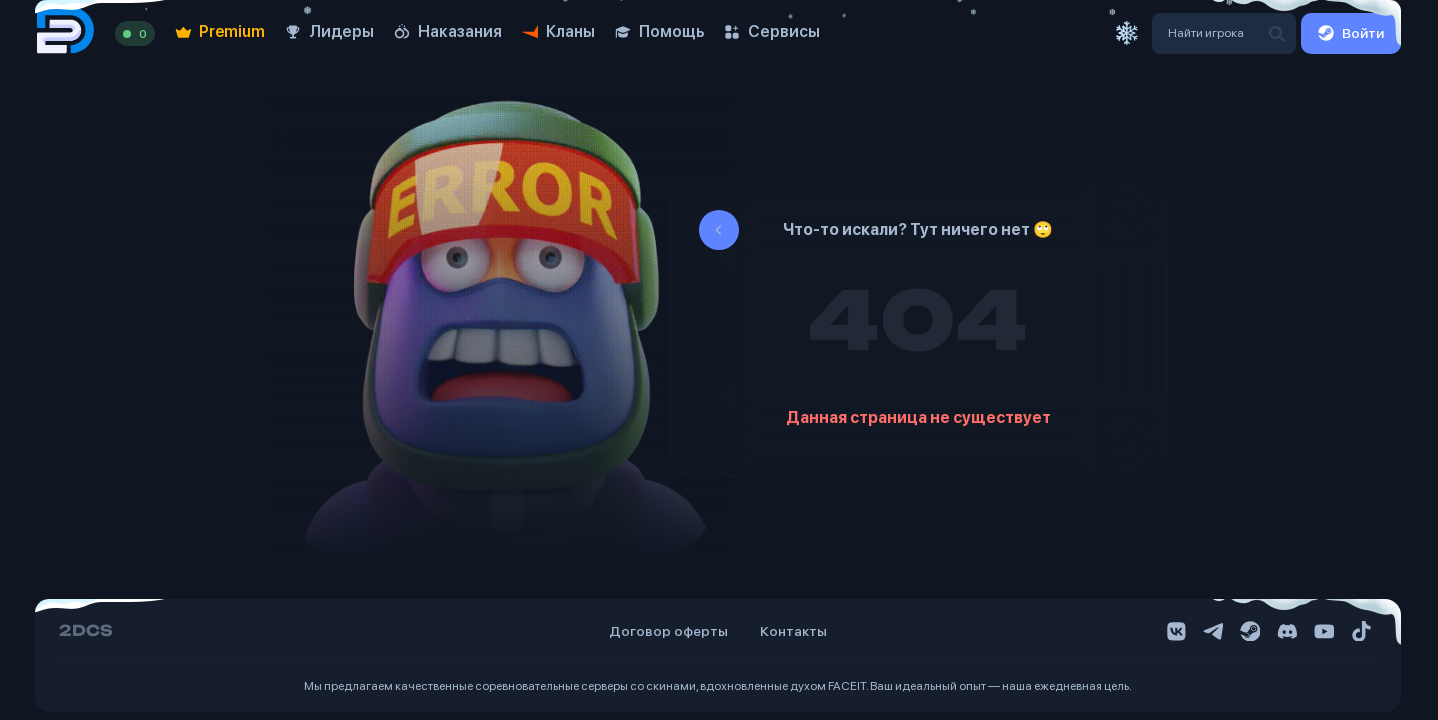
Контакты (793, 631)
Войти (1351, 33)
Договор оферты (668, 631)
